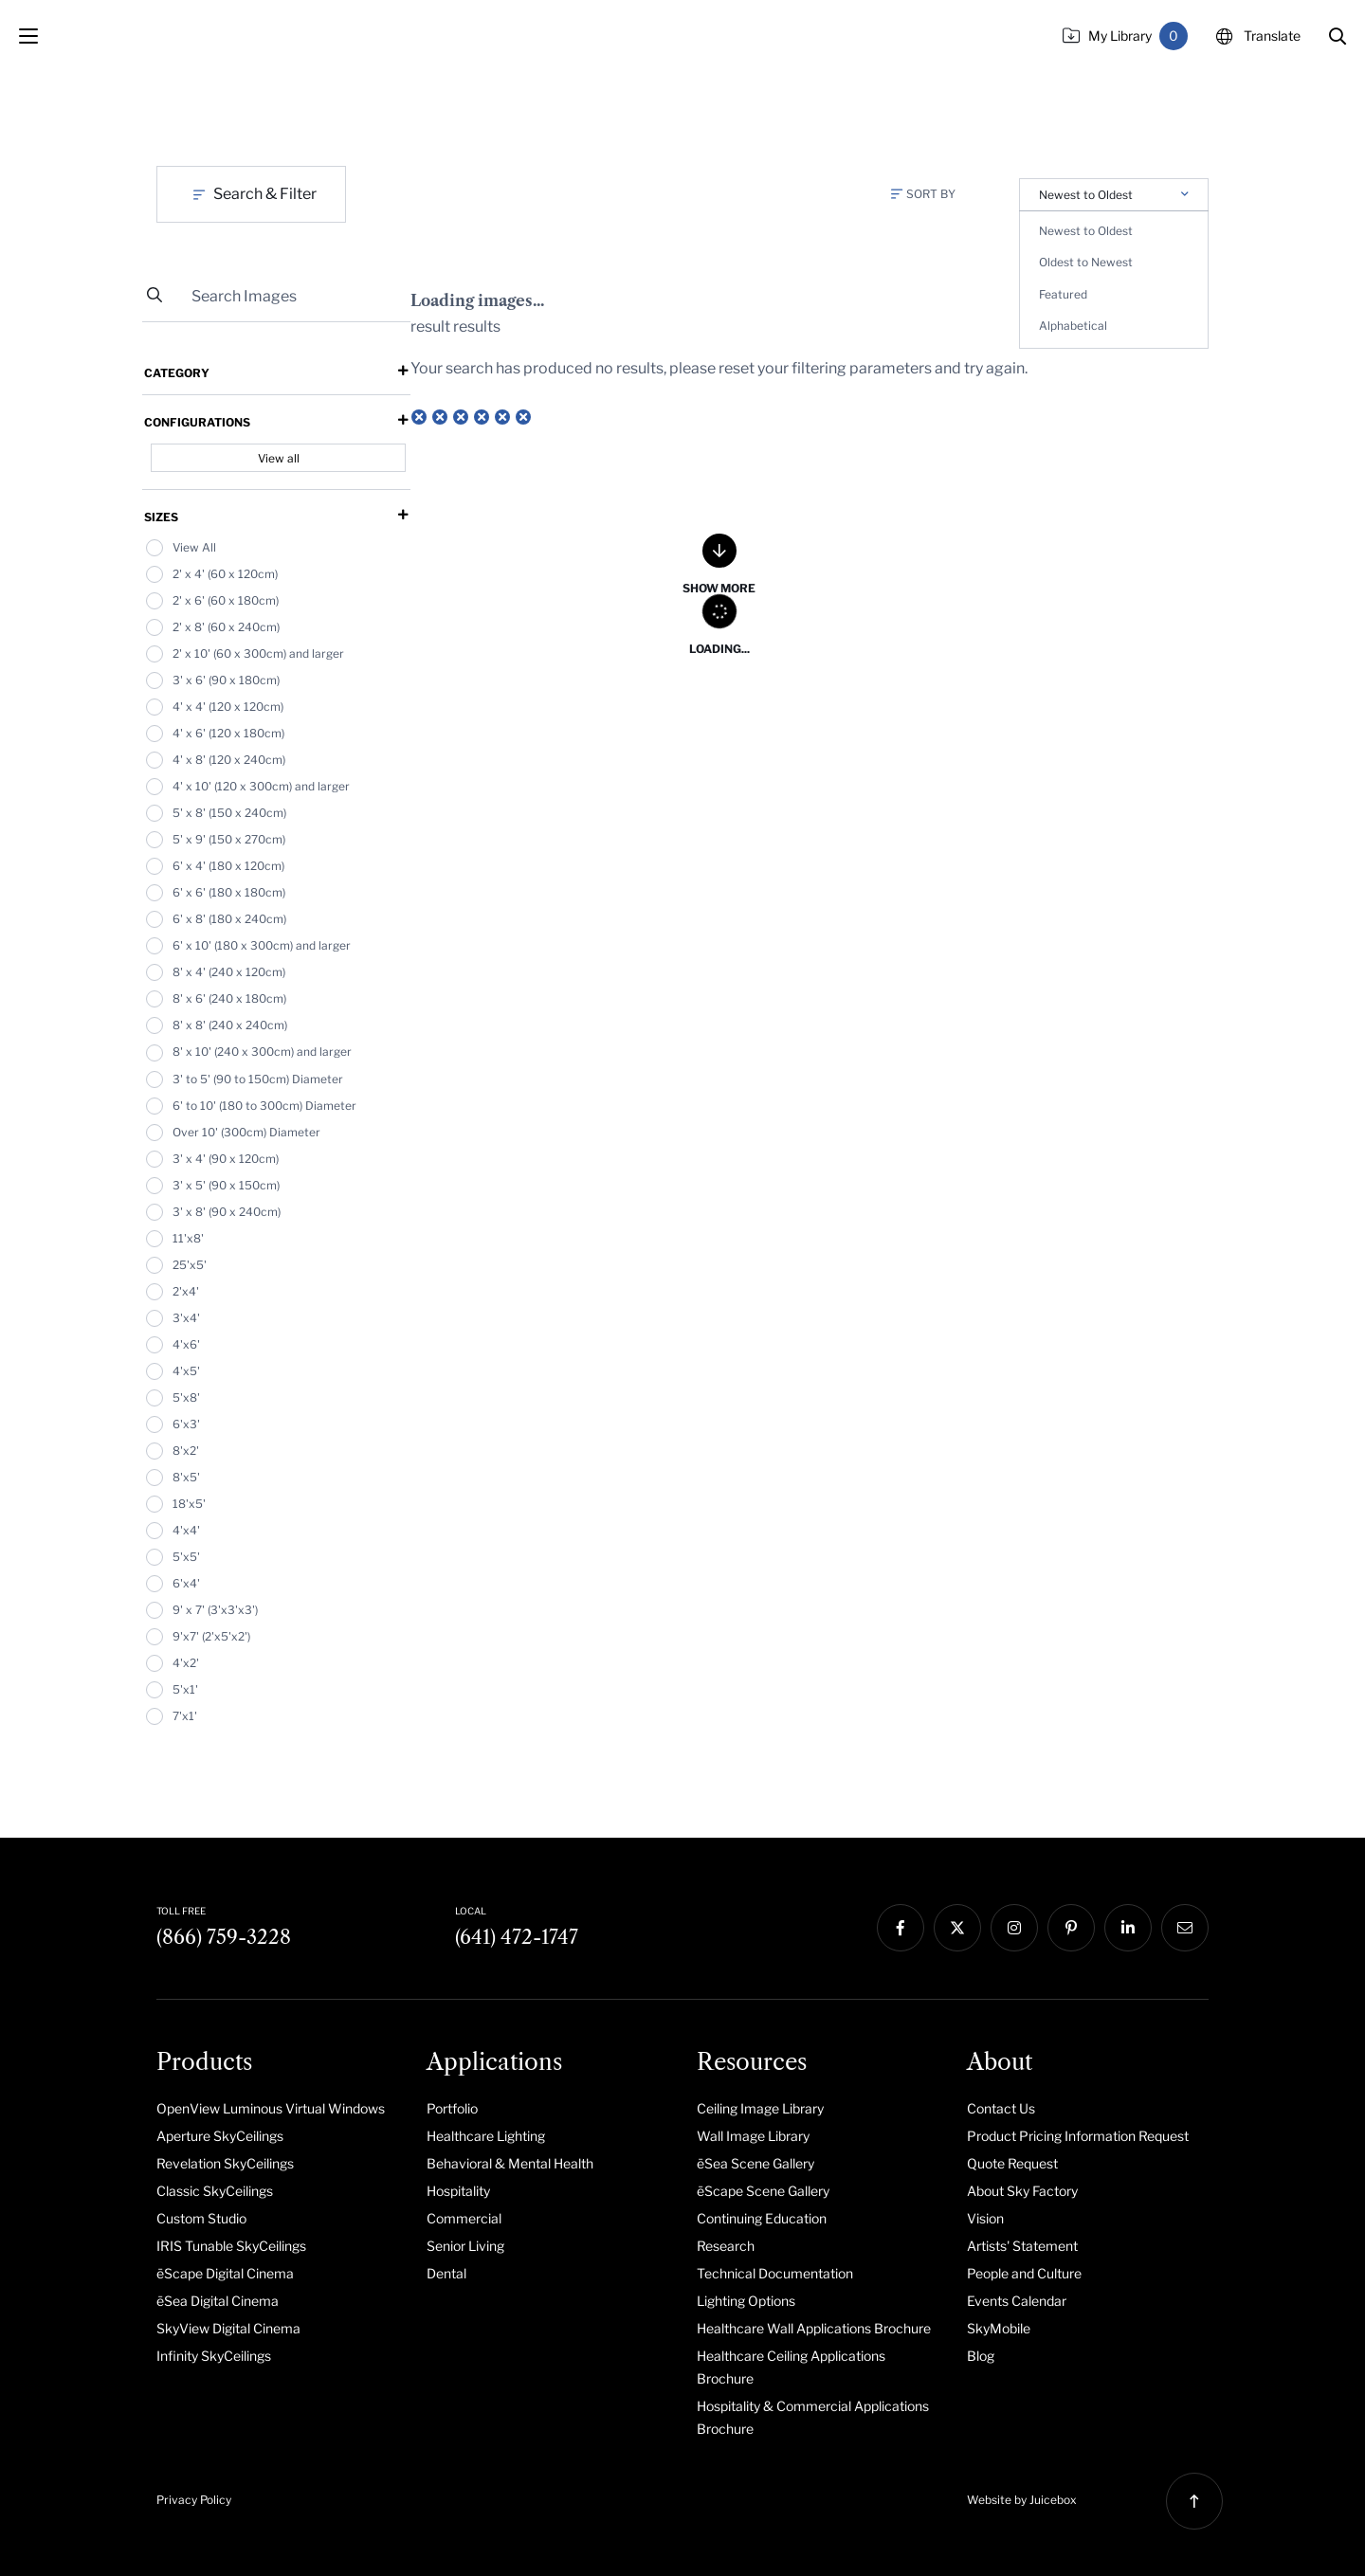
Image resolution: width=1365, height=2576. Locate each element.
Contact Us (1001, 2108)
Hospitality (458, 2191)
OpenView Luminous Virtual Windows (270, 2108)
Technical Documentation (775, 2273)
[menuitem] (277, 2107)
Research (726, 2246)
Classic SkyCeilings (214, 2191)
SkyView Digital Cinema (228, 2328)
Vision (985, 2218)
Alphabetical (1073, 325)
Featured (1063, 294)
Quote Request (1012, 2163)
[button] (1337, 36)
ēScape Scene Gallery (763, 2191)
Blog (980, 2356)
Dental (446, 2273)
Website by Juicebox (1022, 2500)
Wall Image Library (753, 2136)
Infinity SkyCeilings (213, 2356)
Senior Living (465, 2246)
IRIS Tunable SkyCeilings (231, 2246)
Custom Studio (201, 2218)
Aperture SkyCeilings (219, 2136)
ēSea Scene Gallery (755, 2163)
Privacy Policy (193, 2500)
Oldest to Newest (1086, 262)
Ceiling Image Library (760, 2108)
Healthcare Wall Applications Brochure (814, 2328)
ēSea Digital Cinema (217, 2301)
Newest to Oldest (1086, 231)
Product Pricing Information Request (1078, 2136)
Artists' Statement (1022, 2246)
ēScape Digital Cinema (225, 2273)
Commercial (464, 2218)
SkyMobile (998, 2328)
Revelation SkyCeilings (225, 2163)
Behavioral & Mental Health (510, 2163)
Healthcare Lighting (486, 2136)
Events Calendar (1016, 2301)
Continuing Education (762, 2218)
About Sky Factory (1022, 2191)
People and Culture (1024, 2273)
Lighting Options (746, 2301)
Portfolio (452, 2108)
